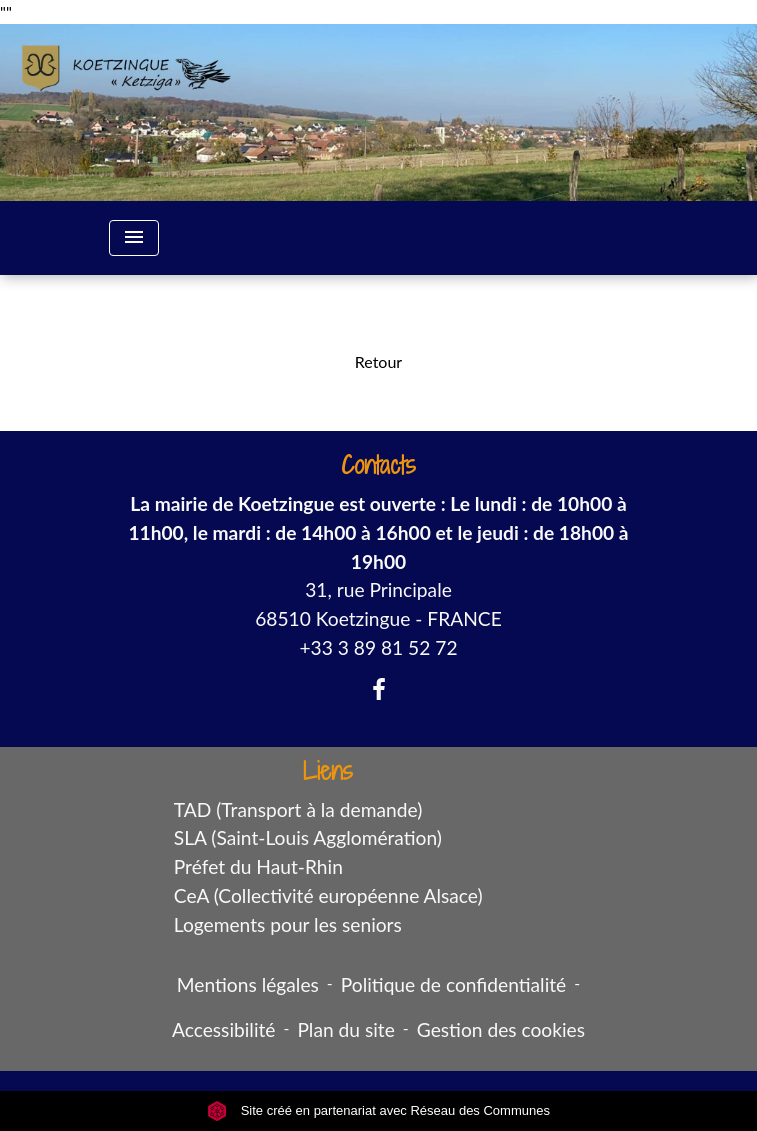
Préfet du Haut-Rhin (258, 866)
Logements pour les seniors (288, 924)
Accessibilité (224, 1029)
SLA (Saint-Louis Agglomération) (308, 837)
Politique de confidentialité (453, 984)
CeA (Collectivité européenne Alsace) (328, 895)
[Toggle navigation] (134, 238)
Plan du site (345, 1029)
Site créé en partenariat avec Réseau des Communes (378, 1110)
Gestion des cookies (501, 1029)
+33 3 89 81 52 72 (378, 647)
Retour (378, 361)
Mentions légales (248, 984)
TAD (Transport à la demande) (298, 809)
